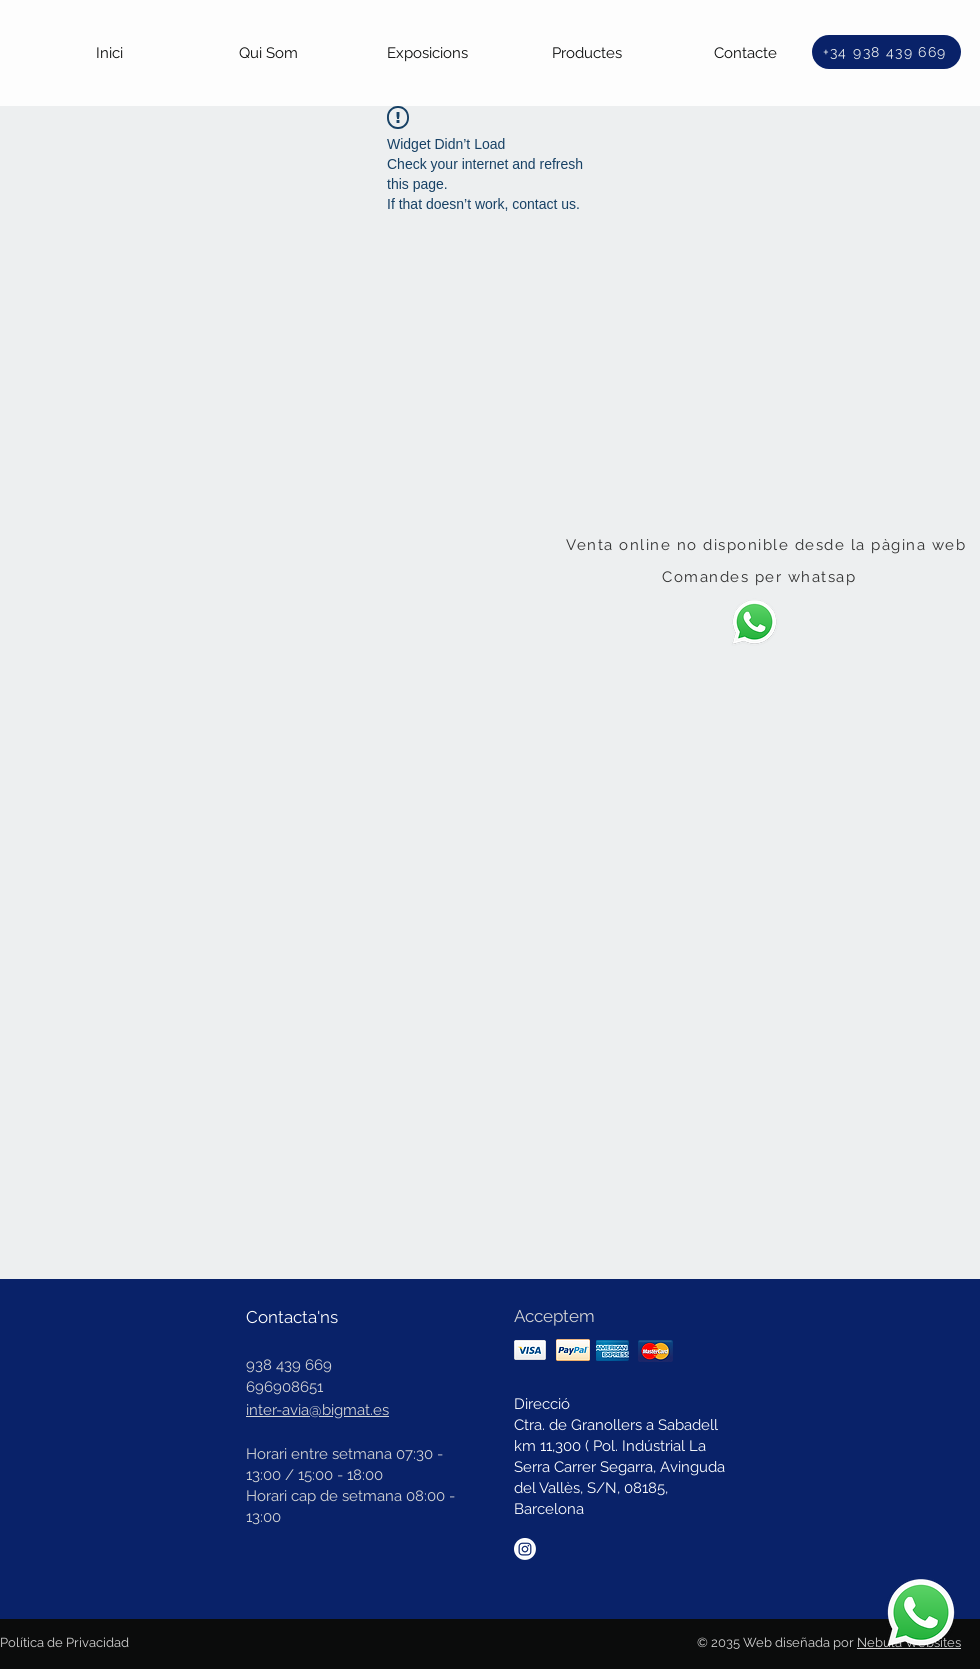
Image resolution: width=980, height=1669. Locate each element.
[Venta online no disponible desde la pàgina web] (768, 545)
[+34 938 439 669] (886, 52)
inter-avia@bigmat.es (317, 1410)
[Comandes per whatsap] (761, 577)
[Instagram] (525, 1549)
